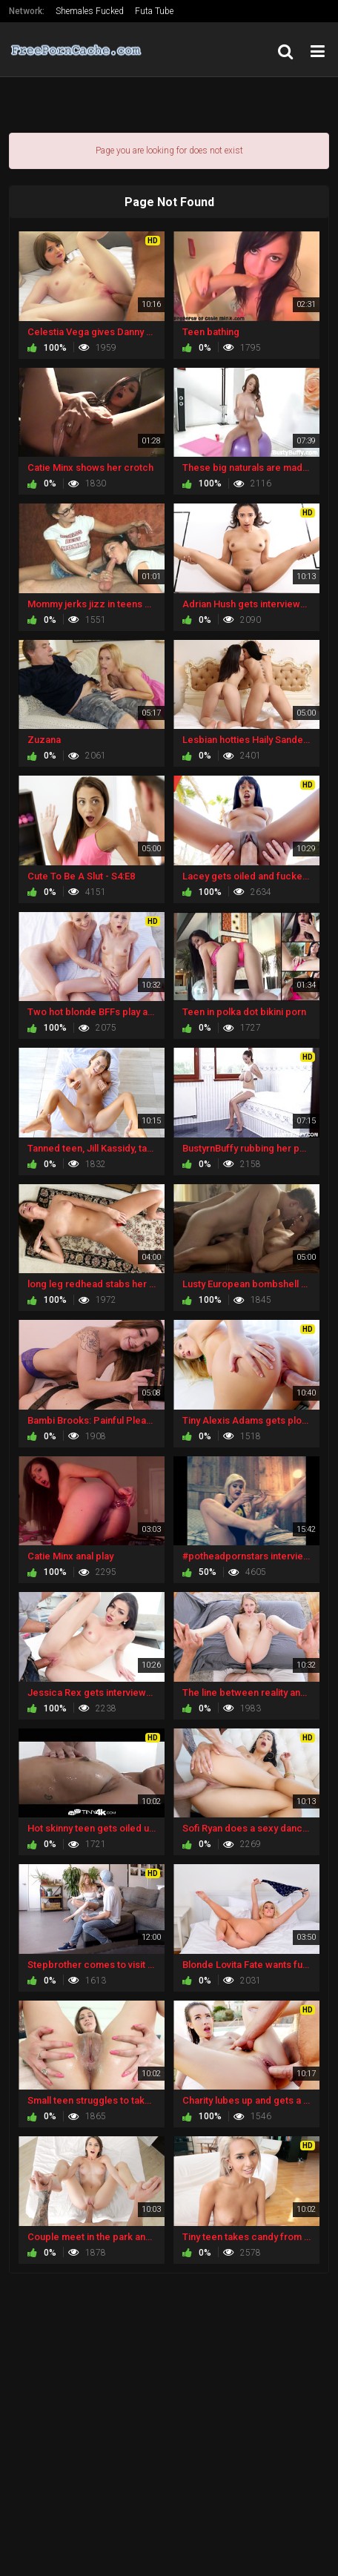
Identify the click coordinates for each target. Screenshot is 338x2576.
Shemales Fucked (90, 11)
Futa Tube (154, 11)
